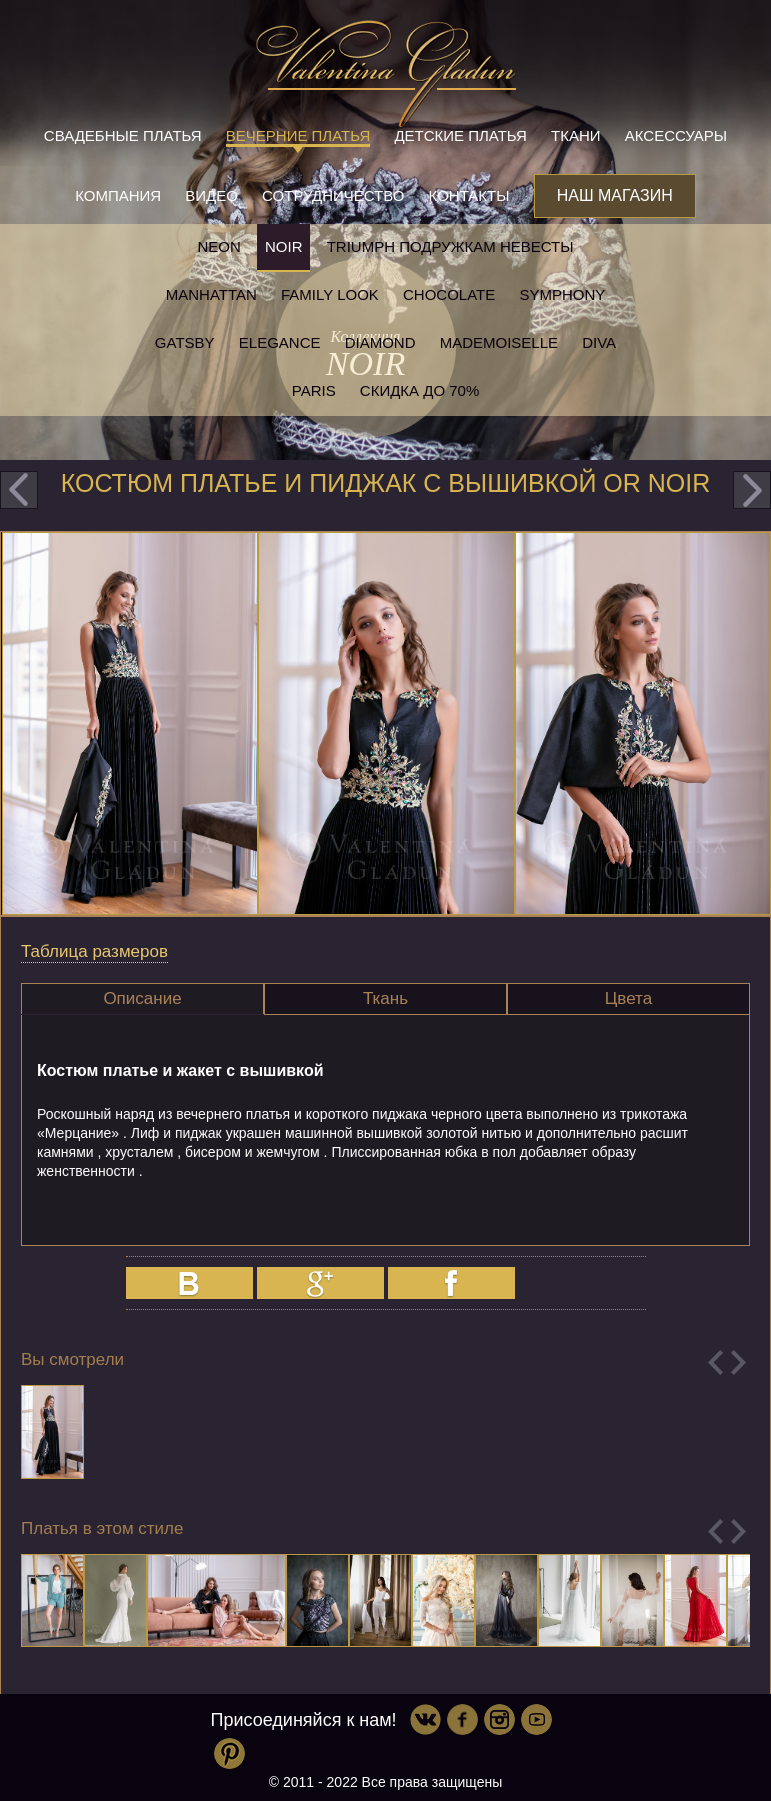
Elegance (280, 342)
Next (738, 1362)
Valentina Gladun (386, 74)
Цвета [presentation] (628, 998)
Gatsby (185, 342)
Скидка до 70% (419, 390)
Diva (599, 342)
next (752, 490)
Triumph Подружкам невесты (450, 246)
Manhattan (211, 294)
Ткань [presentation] (385, 998)
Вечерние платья (298, 135)
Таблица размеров (94, 951)
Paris (314, 390)
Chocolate (449, 294)
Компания (118, 195)
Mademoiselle (499, 342)
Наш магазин (615, 195)
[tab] (142, 999)
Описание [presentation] (142, 998)
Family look (330, 294)
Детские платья (460, 135)
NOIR (284, 246)
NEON (218, 246)
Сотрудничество (333, 195)
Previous (715, 1362)
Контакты (469, 195)
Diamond (380, 342)
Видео (211, 195)
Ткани (576, 135)
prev (19, 490)
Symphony (562, 294)
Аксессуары (676, 135)
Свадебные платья (123, 135)
